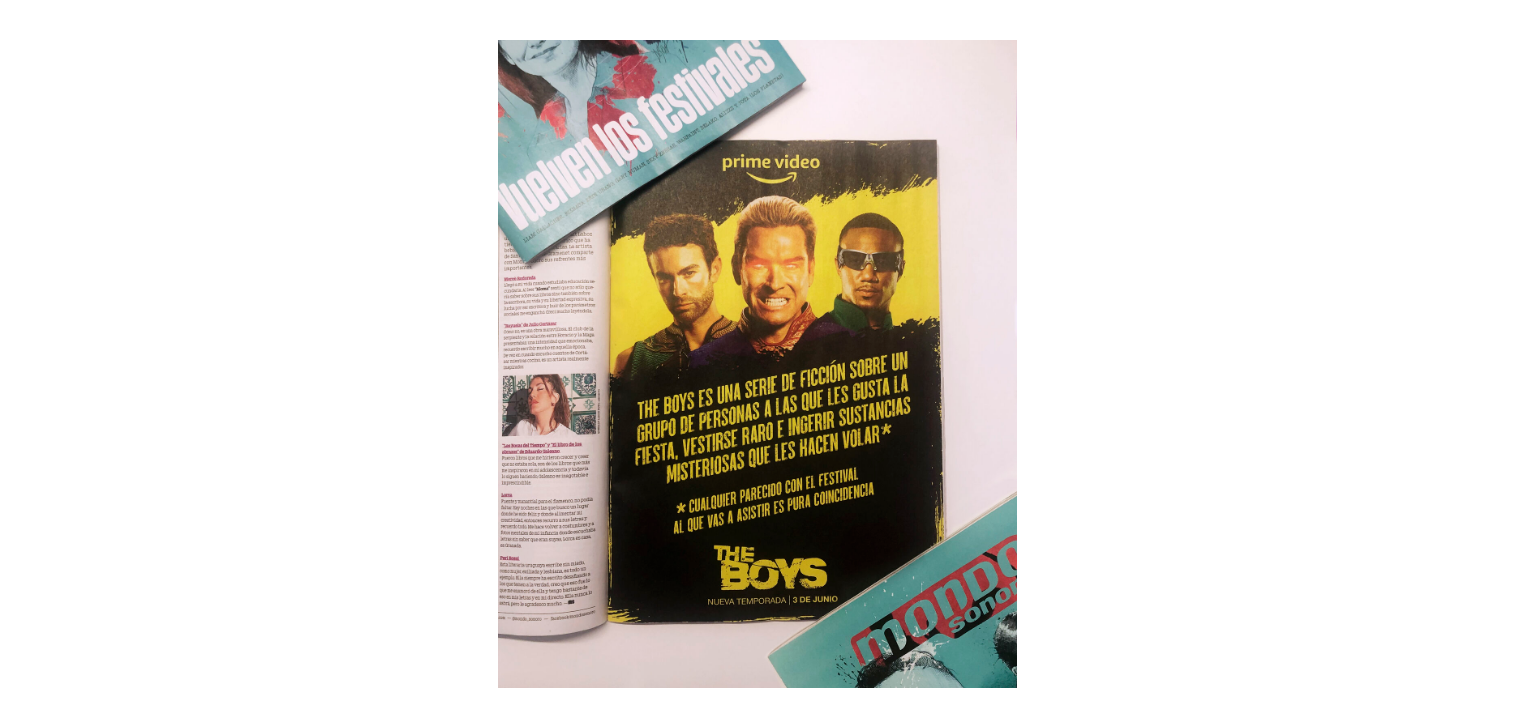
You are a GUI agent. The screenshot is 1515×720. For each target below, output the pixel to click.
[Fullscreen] (1499, 20)
